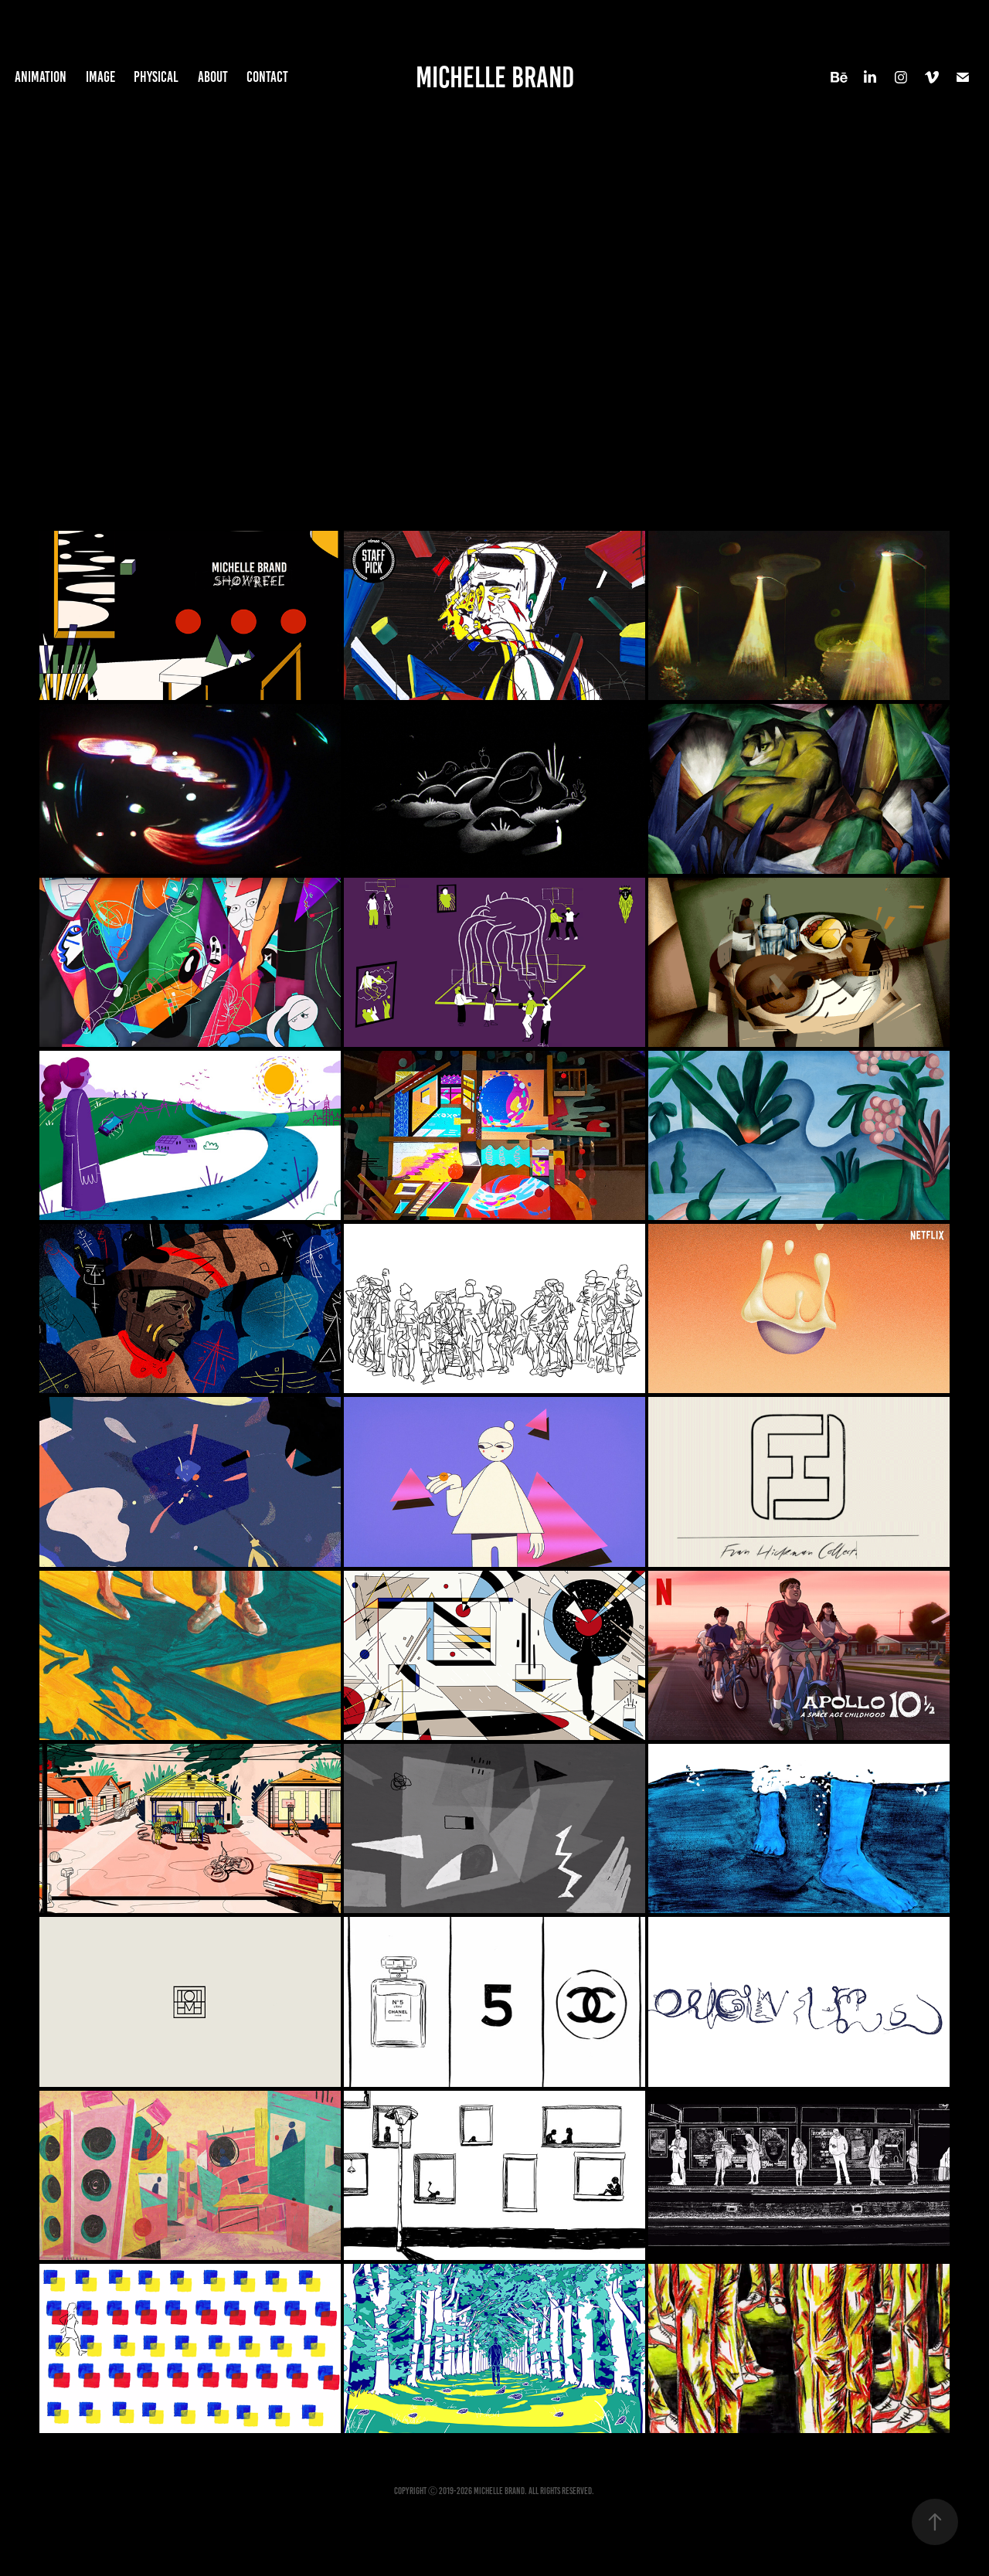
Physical (156, 77)
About (213, 77)
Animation (40, 77)
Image (100, 77)
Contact (267, 77)
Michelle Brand (495, 77)
